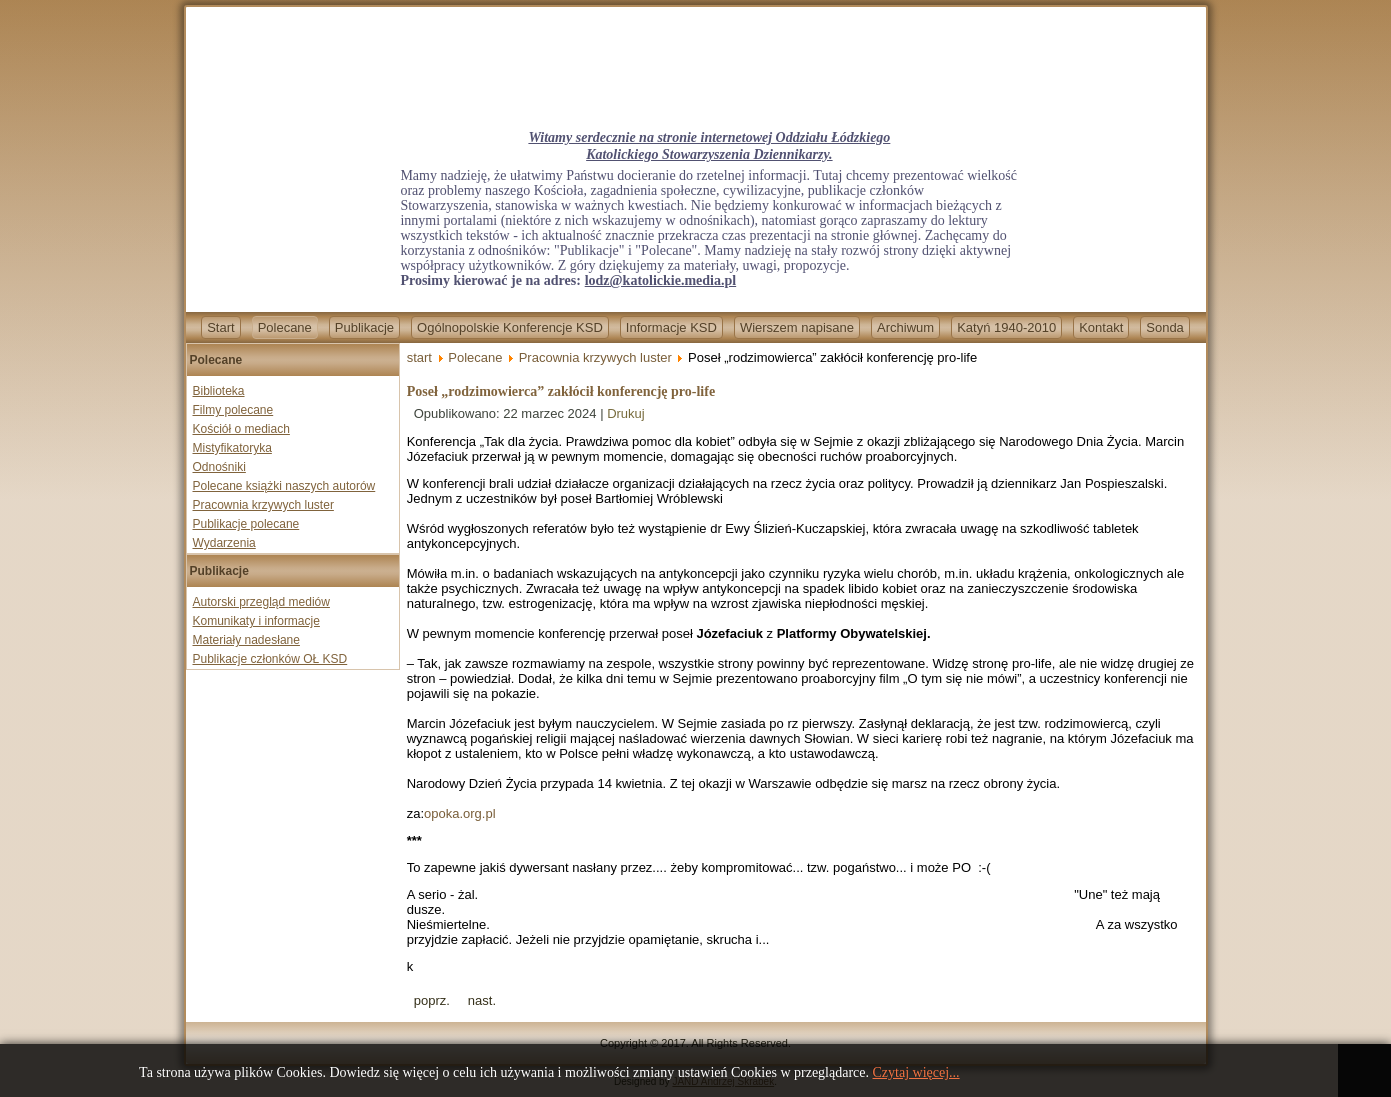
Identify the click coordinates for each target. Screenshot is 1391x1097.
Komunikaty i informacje (256, 621)
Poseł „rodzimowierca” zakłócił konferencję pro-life (561, 391)
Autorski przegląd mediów (261, 602)
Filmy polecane (233, 410)
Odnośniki (219, 467)
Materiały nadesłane (246, 640)
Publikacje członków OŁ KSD (270, 659)
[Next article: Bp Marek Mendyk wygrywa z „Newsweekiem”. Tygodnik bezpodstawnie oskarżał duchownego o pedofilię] (482, 1000)
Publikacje (364, 327)
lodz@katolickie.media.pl (660, 280)
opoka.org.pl (460, 813)
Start (220, 327)
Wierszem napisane (797, 327)
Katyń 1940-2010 (1006, 327)
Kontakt (1101, 327)
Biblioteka (219, 391)
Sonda (1165, 327)
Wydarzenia (224, 543)
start (419, 357)
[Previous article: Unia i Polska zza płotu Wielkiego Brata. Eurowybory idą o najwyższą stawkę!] (432, 1000)
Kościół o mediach (241, 429)
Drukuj (626, 413)
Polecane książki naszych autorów (284, 486)
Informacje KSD (671, 327)
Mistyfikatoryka (232, 448)
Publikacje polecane (246, 524)
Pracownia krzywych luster (263, 505)
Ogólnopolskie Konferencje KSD (510, 327)
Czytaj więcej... (916, 1072)
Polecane (285, 327)
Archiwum (905, 327)
